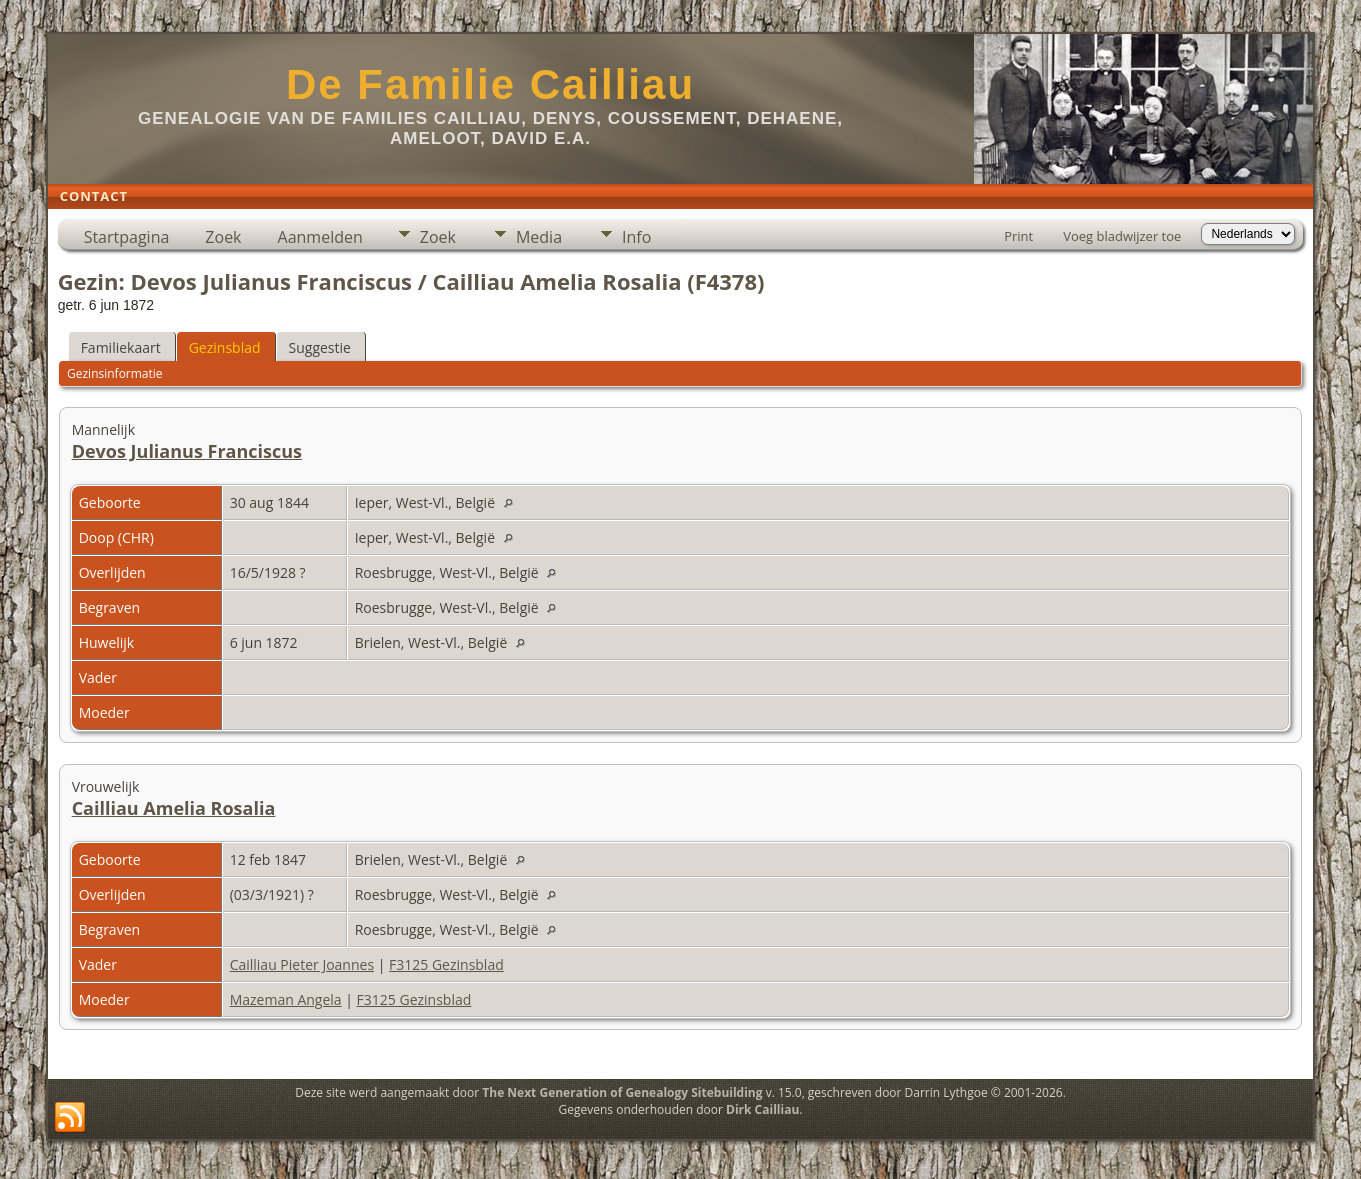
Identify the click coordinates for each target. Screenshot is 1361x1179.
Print (1018, 236)
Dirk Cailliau (762, 1109)
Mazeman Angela (286, 999)
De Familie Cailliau (490, 84)
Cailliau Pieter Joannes (302, 964)
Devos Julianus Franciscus (187, 451)
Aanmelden (320, 237)
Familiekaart (121, 347)
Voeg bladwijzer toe (1122, 236)
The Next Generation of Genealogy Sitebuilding (622, 1092)
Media (539, 237)
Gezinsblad (225, 347)
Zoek (223, 237)
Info (636, 237)
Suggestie (320, 347)
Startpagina (127, 237)
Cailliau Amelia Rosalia (174, 808)
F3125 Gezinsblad (446, 964)
